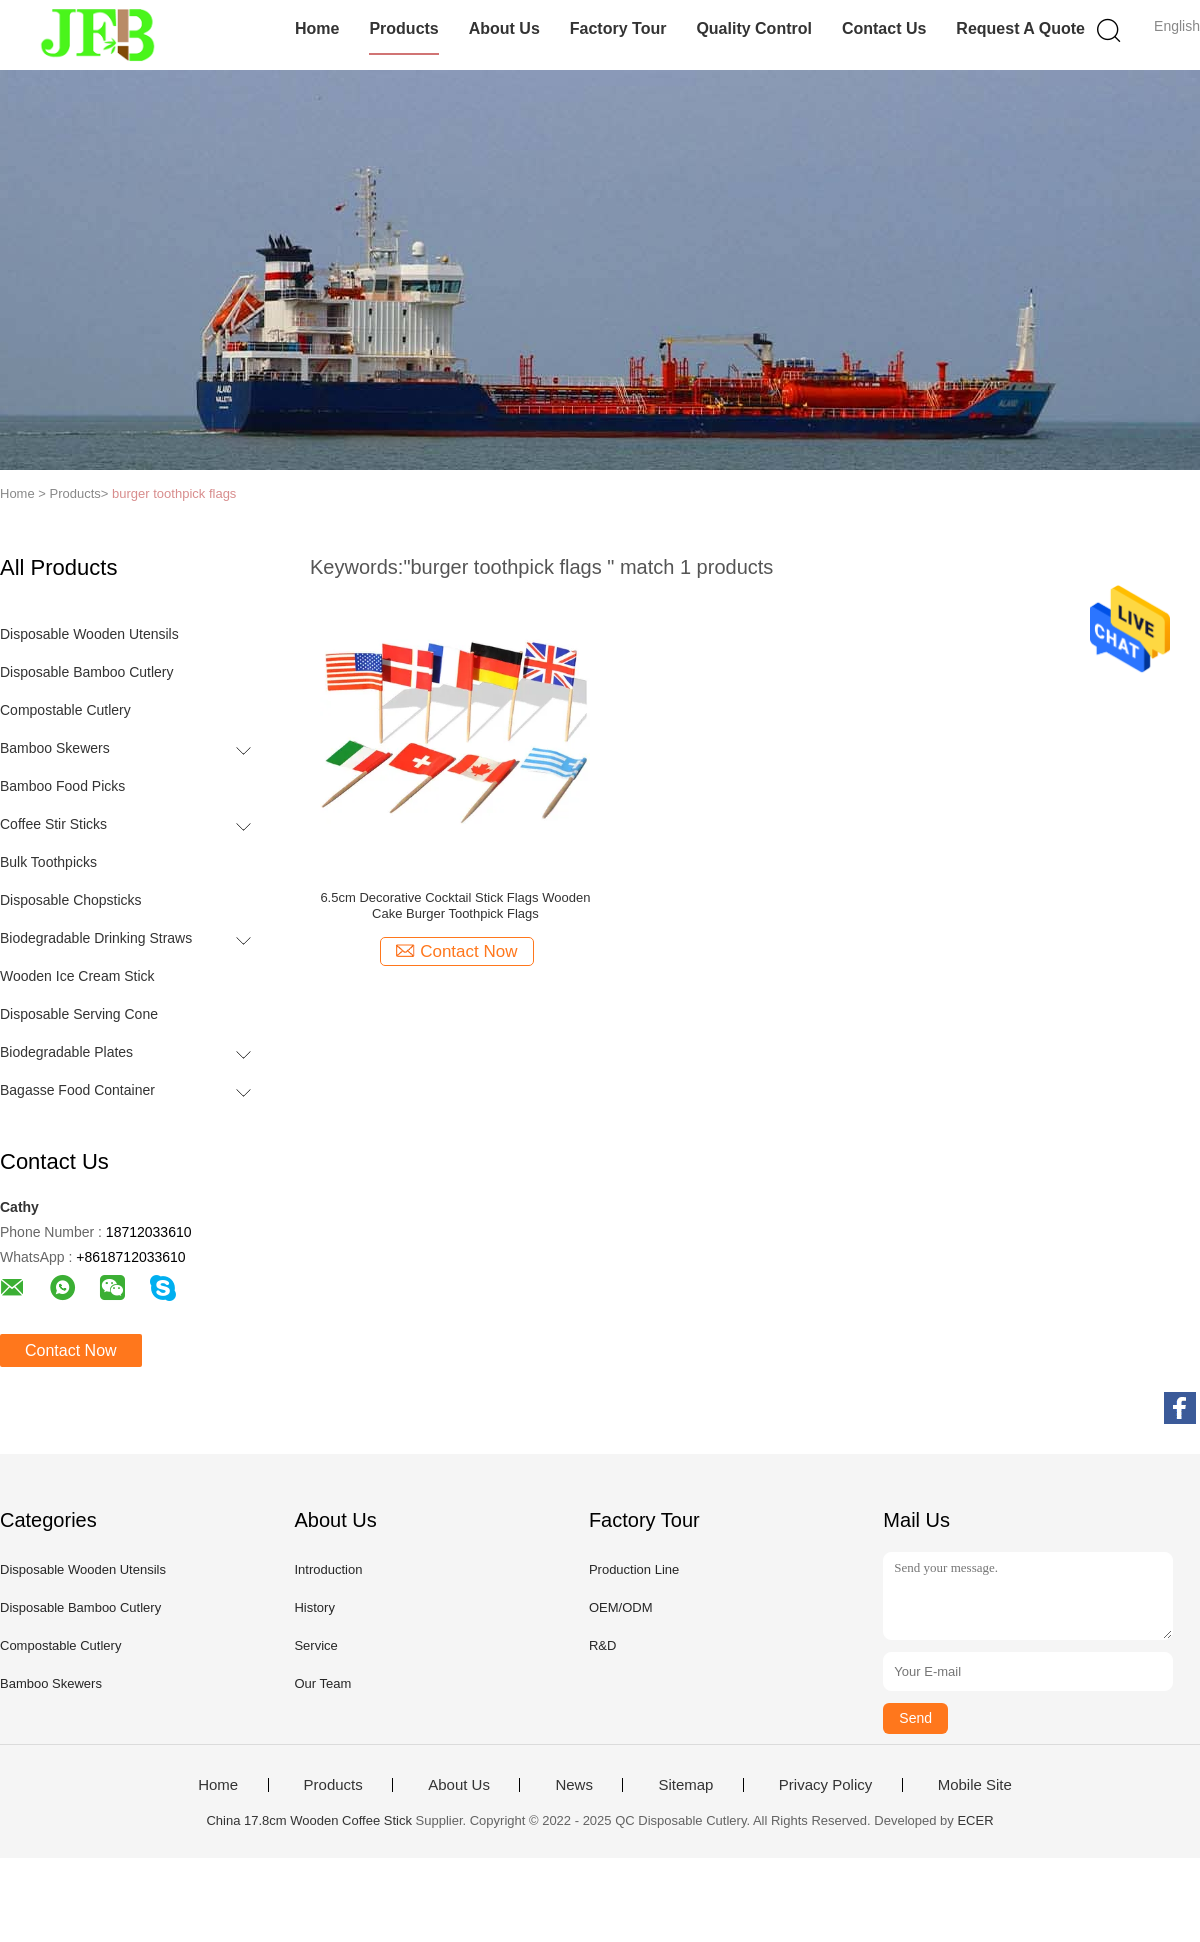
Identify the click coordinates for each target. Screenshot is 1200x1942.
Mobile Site (975, 1785)
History (314, 1607)
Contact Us (884, 28)
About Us (504, 28)
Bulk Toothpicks (48, 862)
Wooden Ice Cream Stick (77, 976)
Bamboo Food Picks (62, 786)
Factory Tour (618, 28)
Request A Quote (1020, 28)
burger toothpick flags (174, 493)
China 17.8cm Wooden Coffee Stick (308, 1820)
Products (403, 28)
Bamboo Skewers (55, 748)
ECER (975, 1820)
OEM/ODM (621, 1607)
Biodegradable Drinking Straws (96, 938)
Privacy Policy (825, 1785)
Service (315, 1645)
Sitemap (685, 1785)
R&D (602, 1645)
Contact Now (71, 1350)
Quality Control (754, 28)
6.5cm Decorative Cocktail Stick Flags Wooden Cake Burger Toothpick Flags (455, 905)
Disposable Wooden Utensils (89, 634)
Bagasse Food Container (77, 1090)
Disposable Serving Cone (79, 1014)
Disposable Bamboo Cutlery (87, 672)
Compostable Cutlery (65, 710)
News (574, 1785)
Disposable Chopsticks (71, 900)
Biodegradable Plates (66, 1052)
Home (317, 28)
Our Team (322, 1683)
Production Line (634, 1569)
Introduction (328, 1569)
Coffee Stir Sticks (53, 824)
